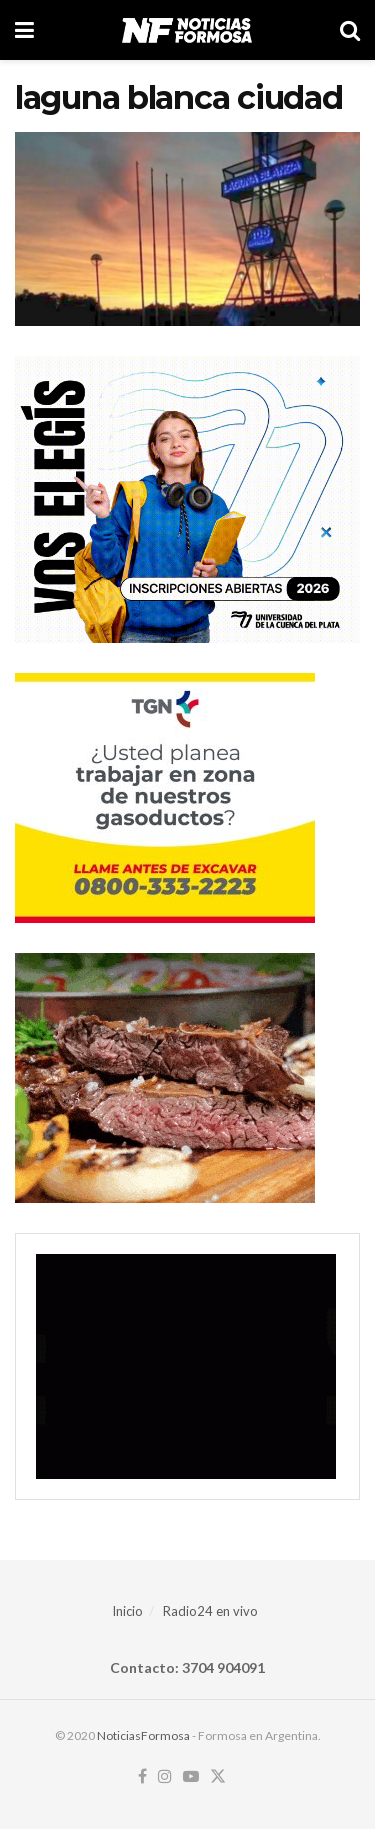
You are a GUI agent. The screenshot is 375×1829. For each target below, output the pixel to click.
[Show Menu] (24, 30)
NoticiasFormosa (143, 1735)
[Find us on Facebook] (142, 1777)
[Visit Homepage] (186, 30)
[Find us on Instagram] (165, 1777)
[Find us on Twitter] (218, 1777)
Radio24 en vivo (210, 1611)
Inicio (127, 1611)
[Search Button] (350, 30)
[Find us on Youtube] (191, 1777)
